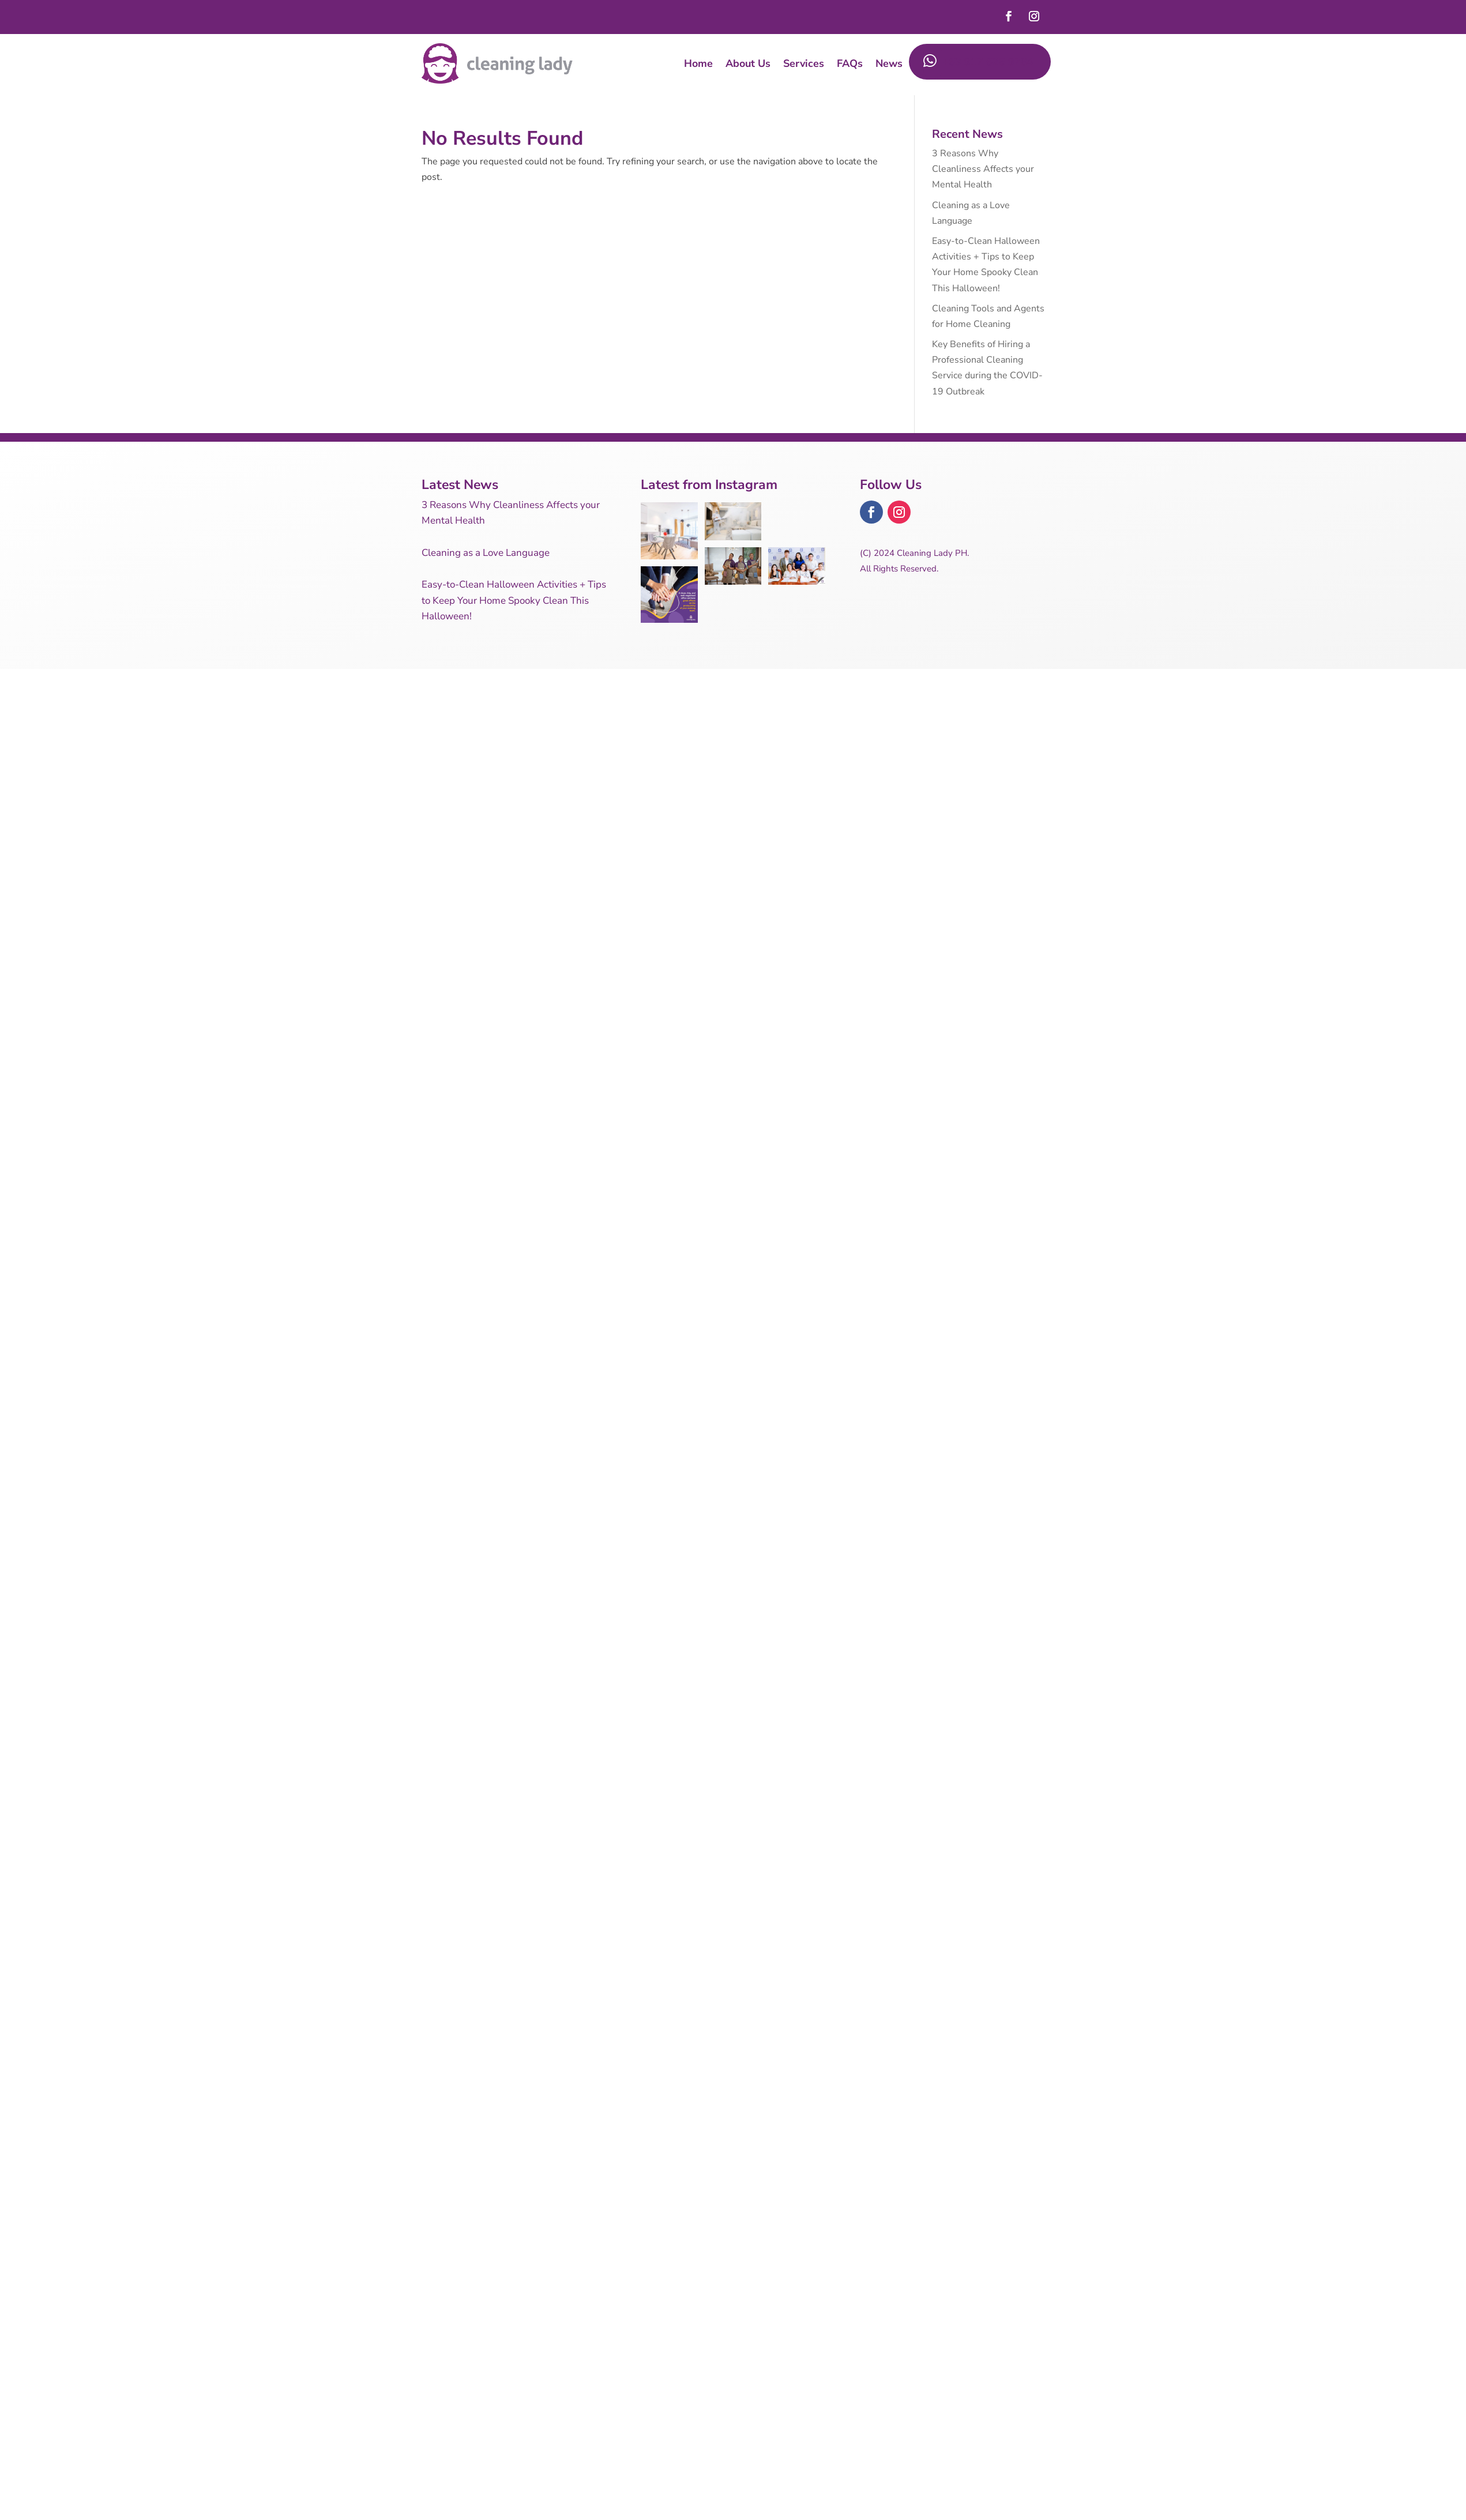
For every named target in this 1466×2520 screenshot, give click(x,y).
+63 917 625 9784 (978, 62)
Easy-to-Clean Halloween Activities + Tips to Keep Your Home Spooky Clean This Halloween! (514, 600)
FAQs (850, 63)
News (889, 63)
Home (698, 63)
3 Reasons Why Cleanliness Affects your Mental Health (983, 169)
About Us (748, 63)
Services (803, 63)
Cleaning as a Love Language (486, 552)
